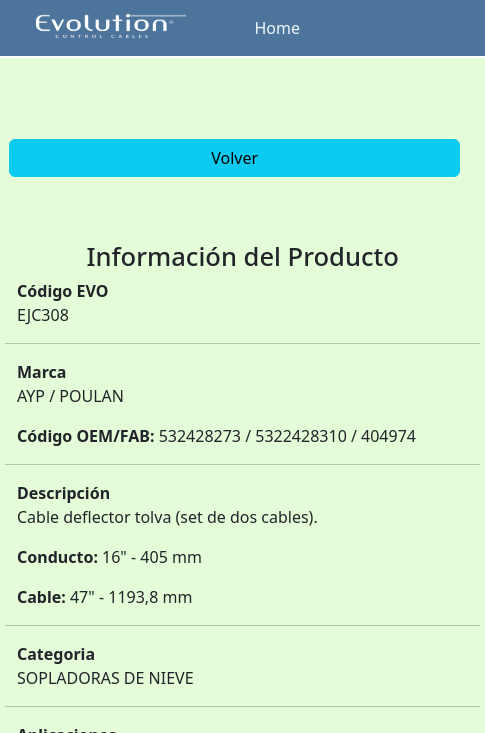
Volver (234, 158)
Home (278, 28)
